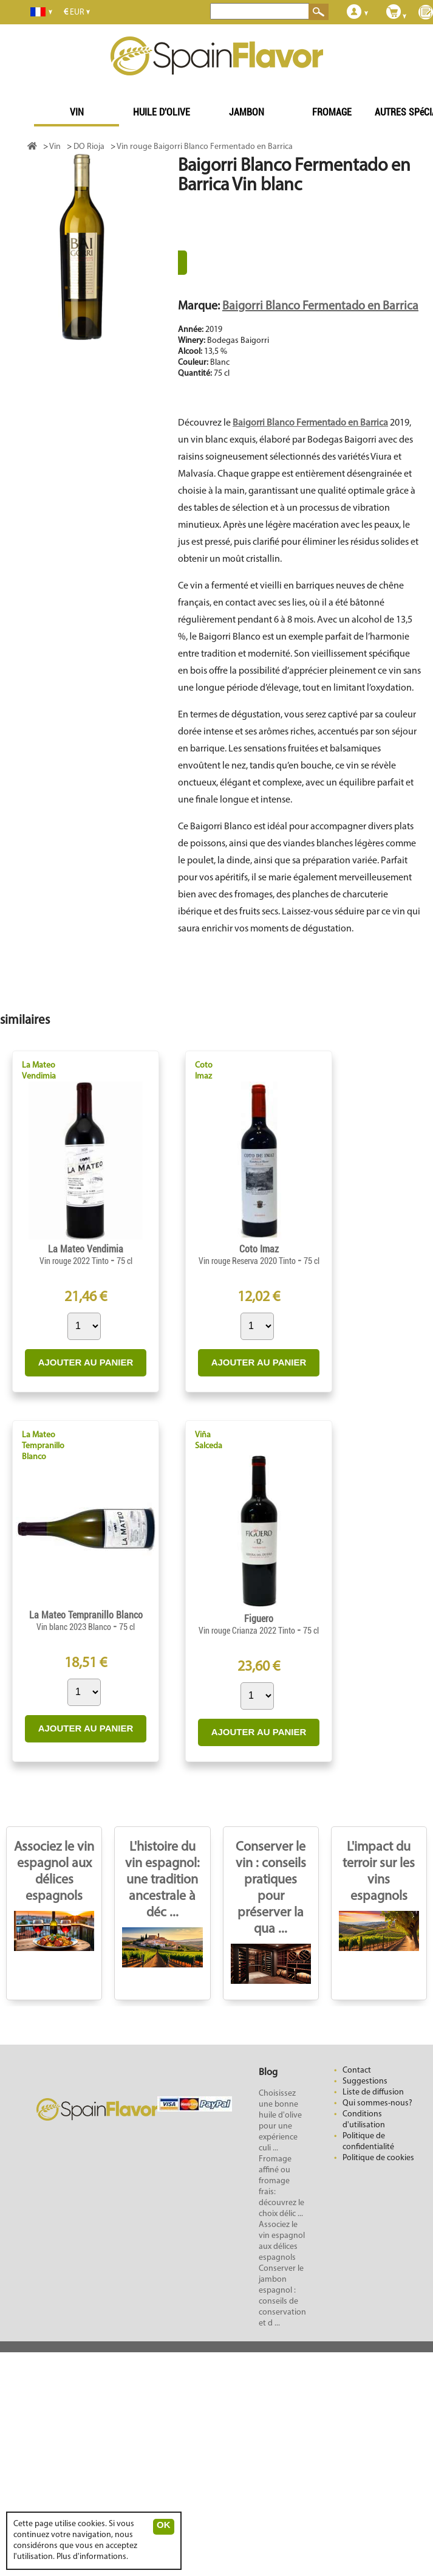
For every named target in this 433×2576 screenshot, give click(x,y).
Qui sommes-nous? (377, 2103)
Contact (357, 2070)
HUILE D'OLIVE (161, 112)
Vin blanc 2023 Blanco (74, 1627)
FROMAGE (332, 112)
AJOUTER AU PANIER (86, 1362)
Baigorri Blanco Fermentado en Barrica (320, 306)
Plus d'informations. (92, 2556)
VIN (77, 112)
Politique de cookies (378, 2158)
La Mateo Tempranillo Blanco (43, 1446)
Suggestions (365, 2081)
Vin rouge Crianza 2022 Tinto (248, 1630)
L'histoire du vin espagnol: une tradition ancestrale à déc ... (162, 1880)
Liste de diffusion (373, 2092)
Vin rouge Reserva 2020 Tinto (248, 1261)
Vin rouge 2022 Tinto (75, 1261)
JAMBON (246, 112)
